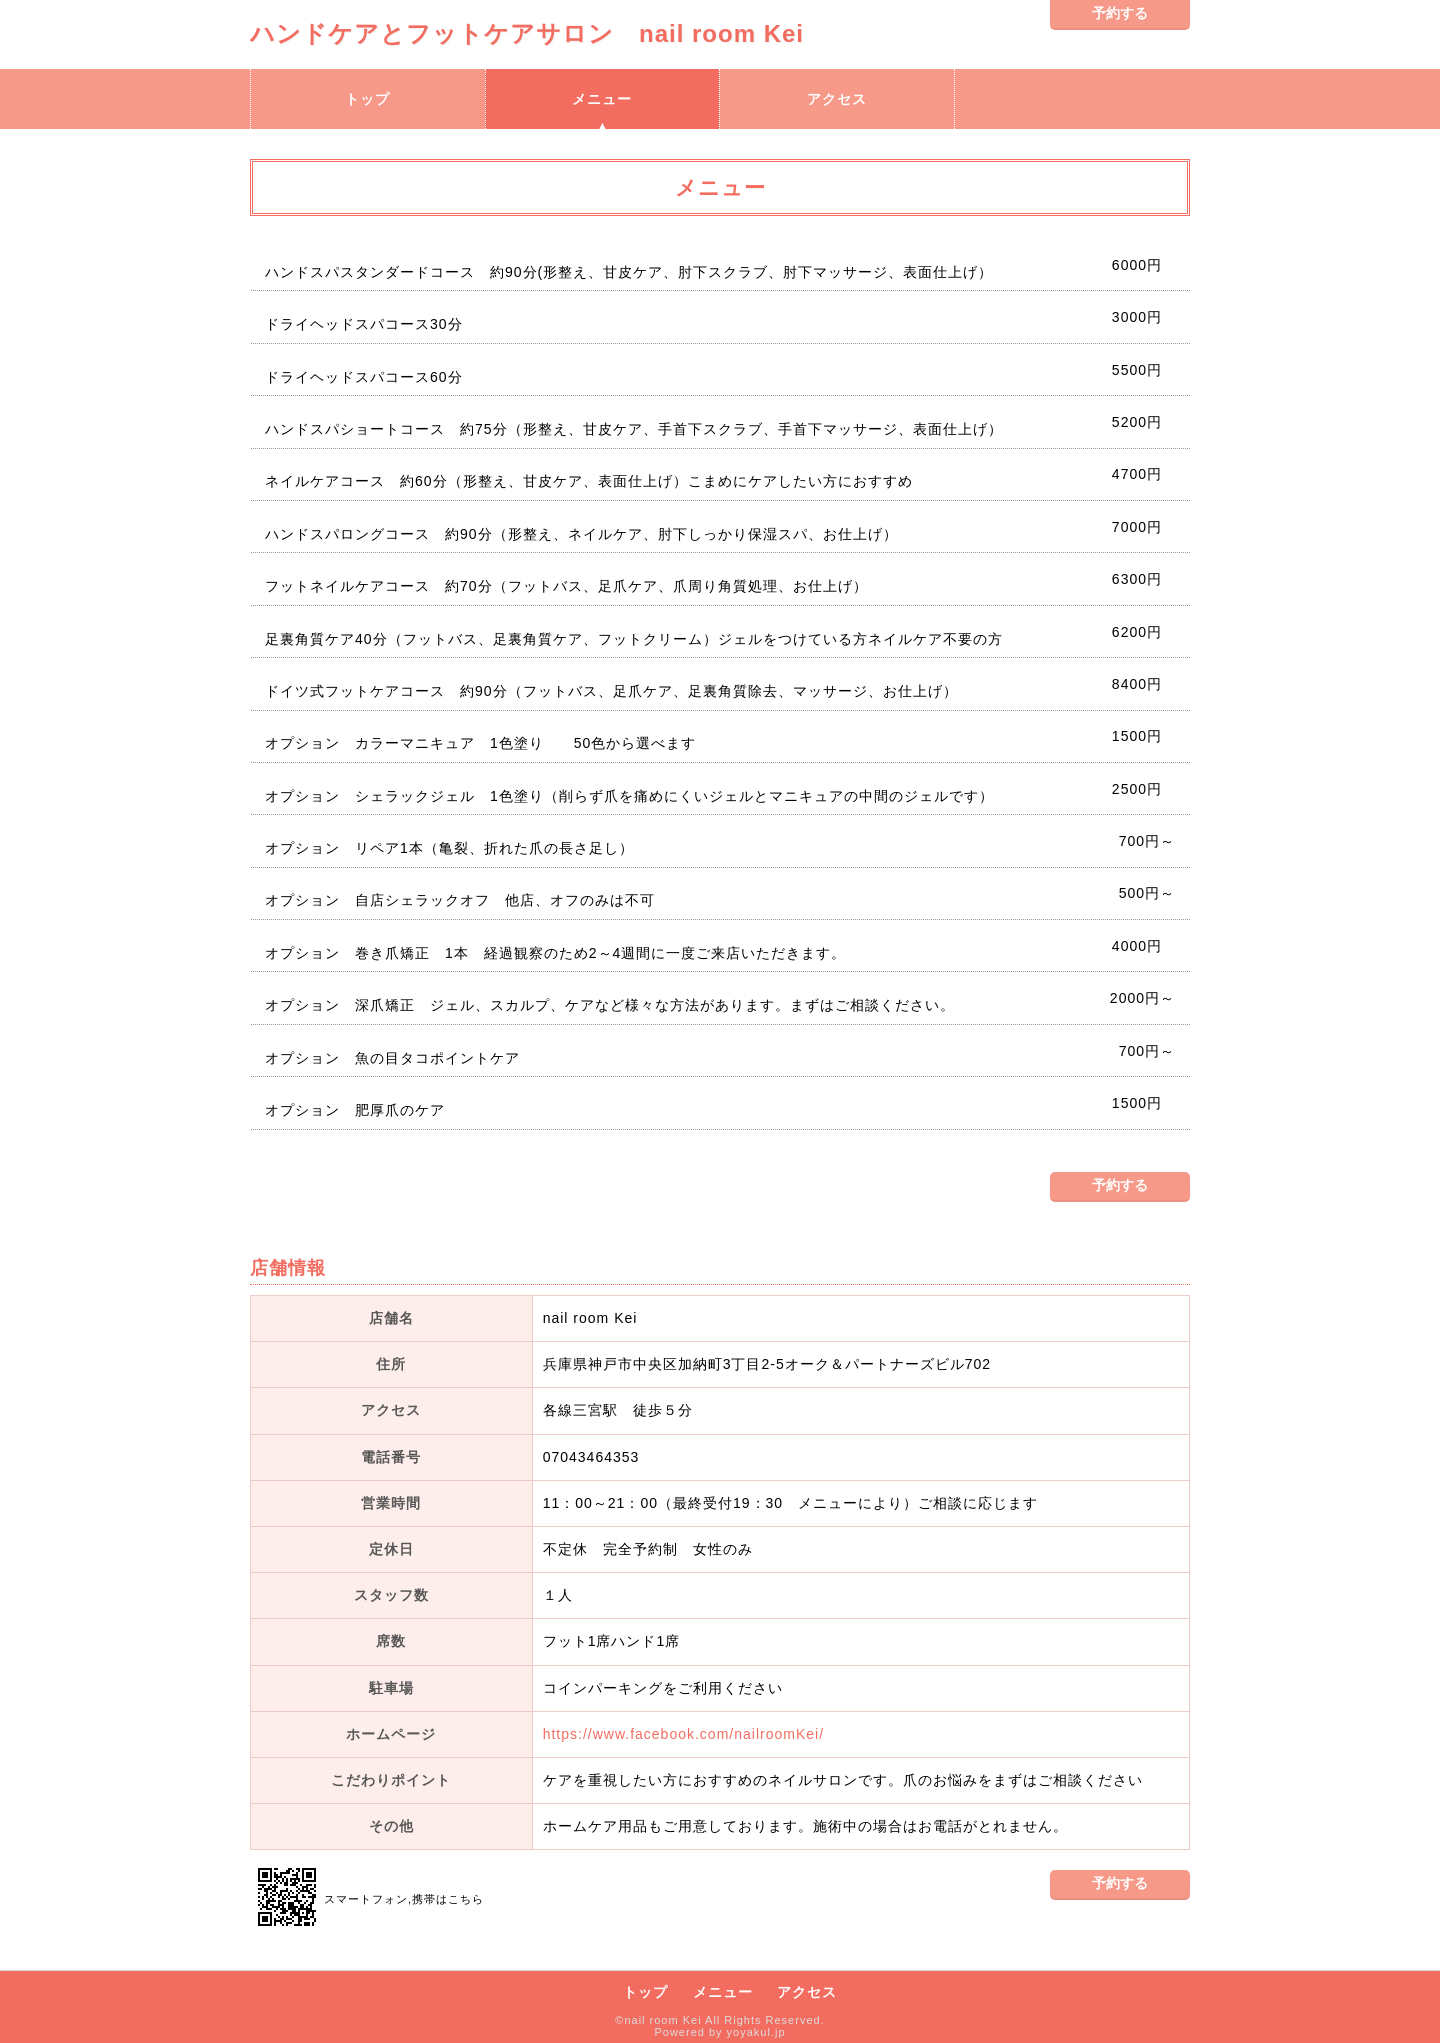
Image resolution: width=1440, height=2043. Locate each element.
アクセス (837, 99)
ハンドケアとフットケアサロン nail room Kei (539, 33)
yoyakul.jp (756, 2032)
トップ (367, 99)
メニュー (602, 99)
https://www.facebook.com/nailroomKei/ (683, 1734)
